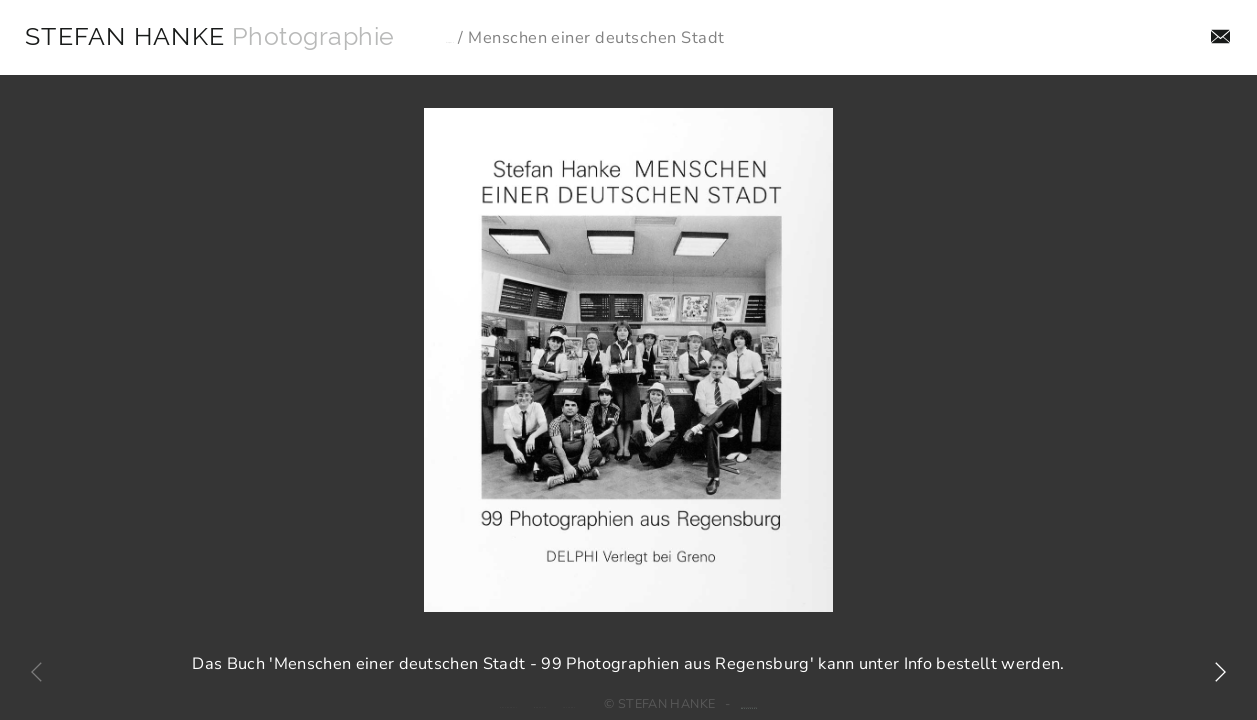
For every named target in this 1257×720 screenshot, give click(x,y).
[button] (1220, 672)
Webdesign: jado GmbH (816, 692)
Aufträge (919, 37)
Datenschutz (420, 692)
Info (1192, 37)
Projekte (510, 38)
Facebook (584, 692)
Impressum (507, 692)
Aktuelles (1112, 37)
